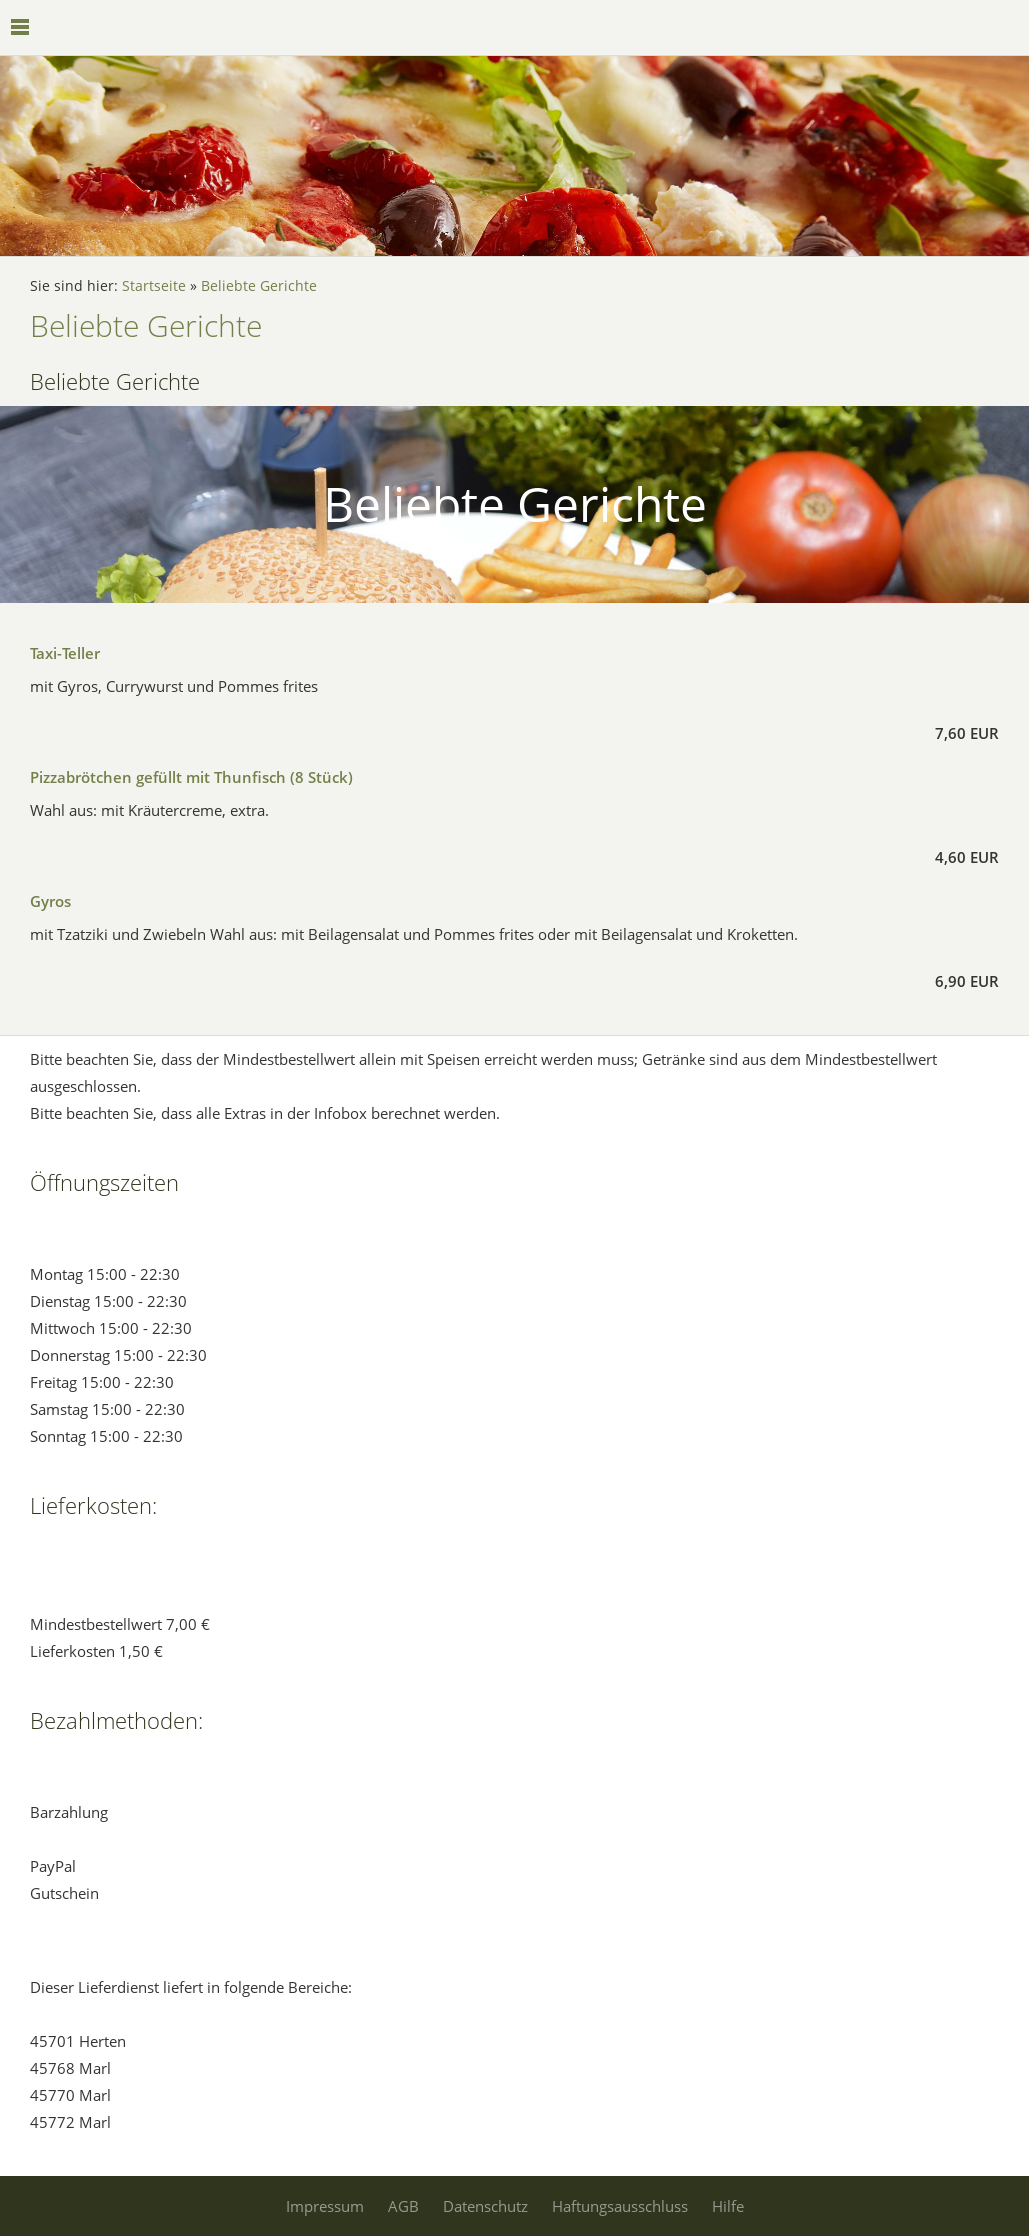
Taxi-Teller (65, 653)
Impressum (325, 2206)
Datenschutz (485, 2206)
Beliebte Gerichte (259, 286)
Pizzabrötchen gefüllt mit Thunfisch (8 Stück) (191, 777)
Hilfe (728, 2206)
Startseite (154, 286)
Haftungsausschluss (620, 2206)
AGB (403, 2206)
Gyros (50, 901)
